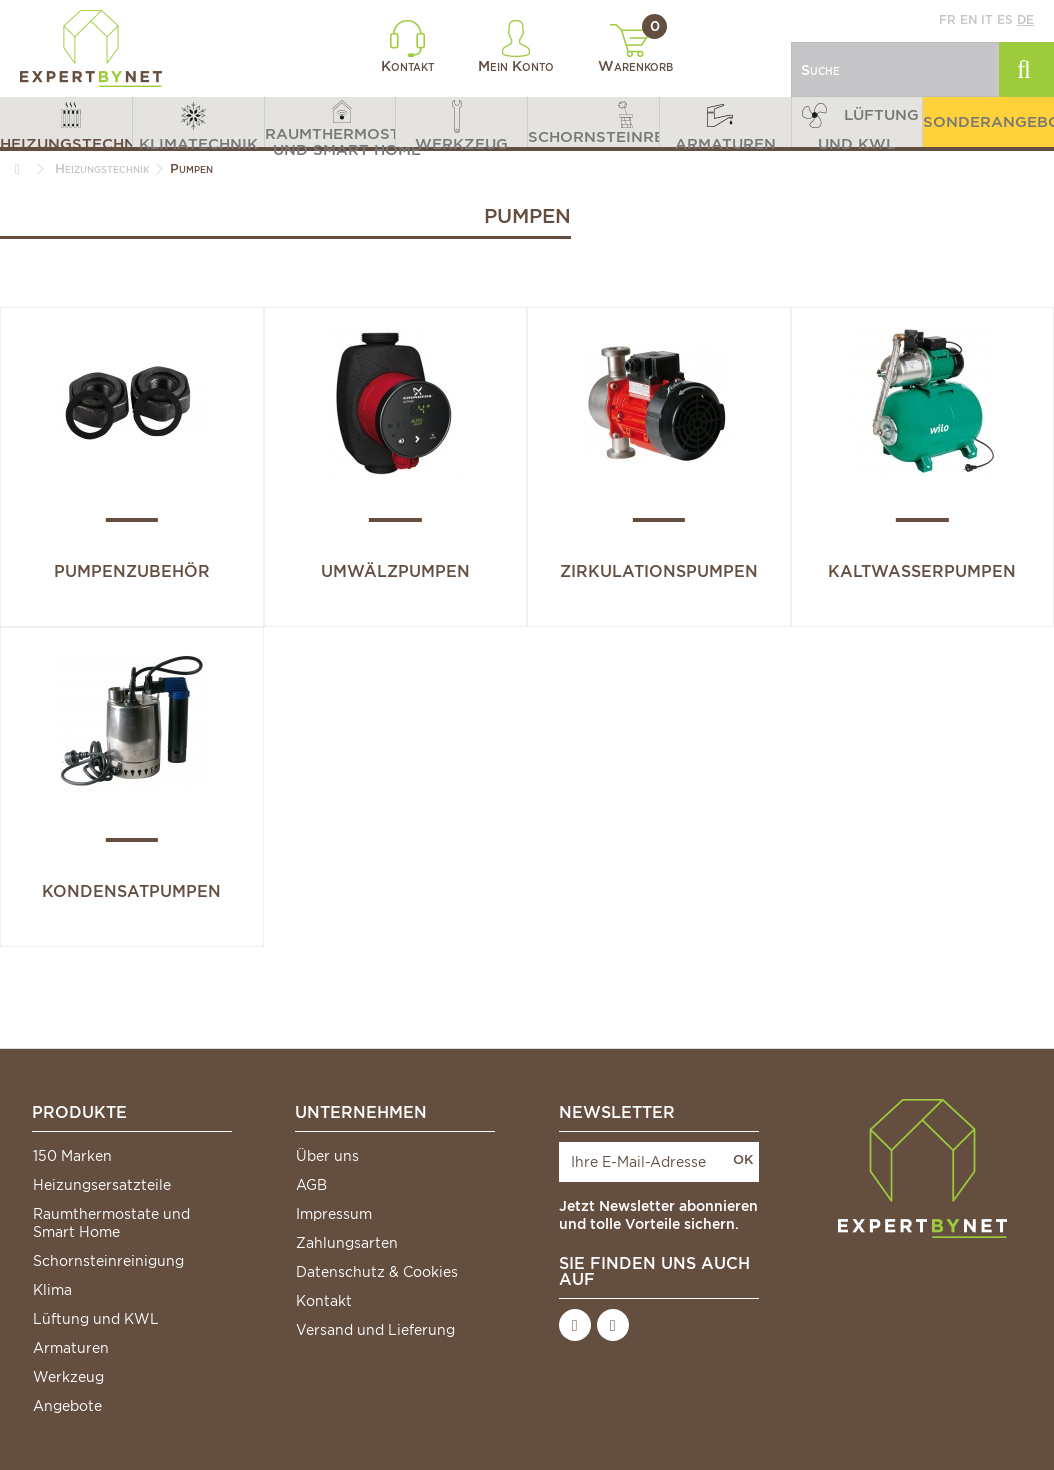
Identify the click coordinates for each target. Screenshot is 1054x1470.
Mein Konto (516, 47)
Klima (52, 1290)
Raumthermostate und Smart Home (111, 1223)
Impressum (334, 1214)
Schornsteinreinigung (108, 1261)
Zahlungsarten (347, 1243)
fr (947, 19)
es (1005, 19)
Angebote (67, 1406)
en (968, 19)
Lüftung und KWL (96, 1319)
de (1025, 19)
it (987, 19)
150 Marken (72, 1156)
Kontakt (407, 47)
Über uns (327, 1156)
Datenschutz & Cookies (377, 1272)
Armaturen (71, 1348)
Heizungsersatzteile (102, 1185)
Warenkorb (635, 49)
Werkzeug (68, 1377)
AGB (311, 1185)
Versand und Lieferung (375, 1330)
